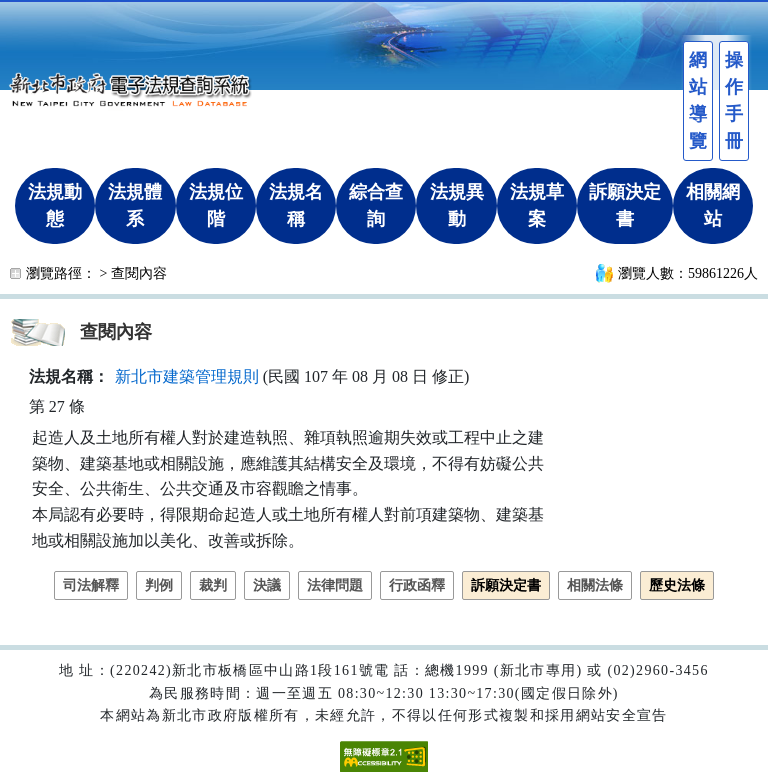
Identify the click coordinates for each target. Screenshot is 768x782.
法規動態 (55, 205)
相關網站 (713, 205)
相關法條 (595, 585)
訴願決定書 (625, 205)
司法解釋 (91, 585)
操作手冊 (734, 100)
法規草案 (537, 205)
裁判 (213, 585)
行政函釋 (417, 585)
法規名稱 (296, 205)
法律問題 (335, 585)
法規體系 (135, 205)
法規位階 (216, 205)
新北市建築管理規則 (187, 376)
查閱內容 (139, 273)
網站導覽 (698, 100)
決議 (267, 585)
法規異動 (457, 205)
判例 (159, 585)
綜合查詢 (376, 205)
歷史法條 (677, 585)
